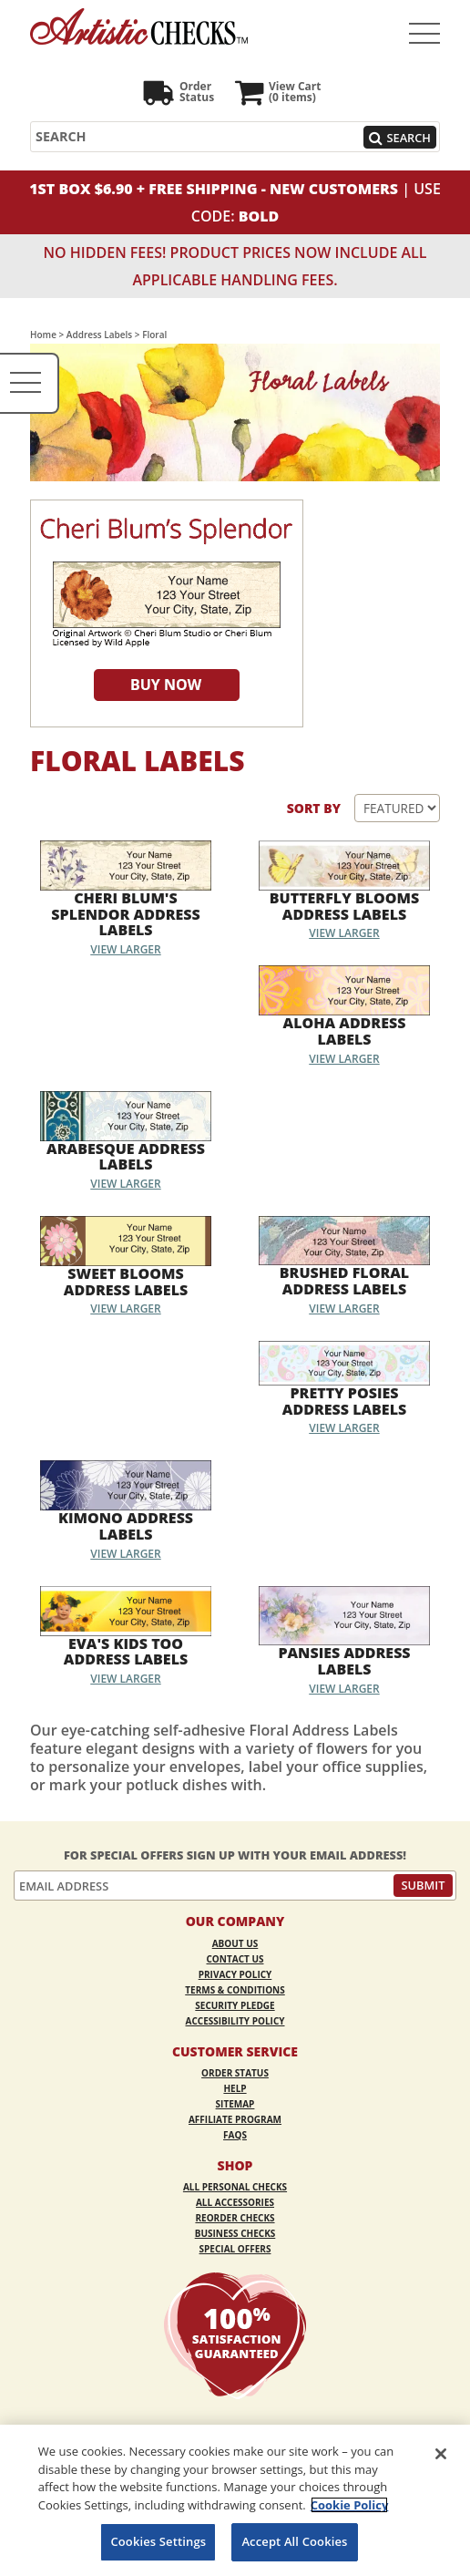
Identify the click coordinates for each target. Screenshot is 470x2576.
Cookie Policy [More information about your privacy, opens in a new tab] (350, 2505)
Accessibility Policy (235, 2020)
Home (43, 334)
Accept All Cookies (294, 2541)
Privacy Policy (235, 1974)
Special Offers (235, 2248)
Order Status (235, 2072)
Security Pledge (234, 2005)
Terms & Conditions (235, 1989)
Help (234, 2088)
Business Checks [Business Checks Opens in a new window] (235, 2233)
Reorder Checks (234, 2217)
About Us (235, 1943)
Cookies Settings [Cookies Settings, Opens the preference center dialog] (158, 2541)
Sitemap (235, 2103)
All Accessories (235, 2202)
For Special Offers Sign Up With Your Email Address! (235, 1855)
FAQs (235, 2134)
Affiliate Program (235, 2119)
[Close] (441, 2454)
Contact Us (235, 1958)
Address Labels (99, 334)
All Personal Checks (235, 2186)
